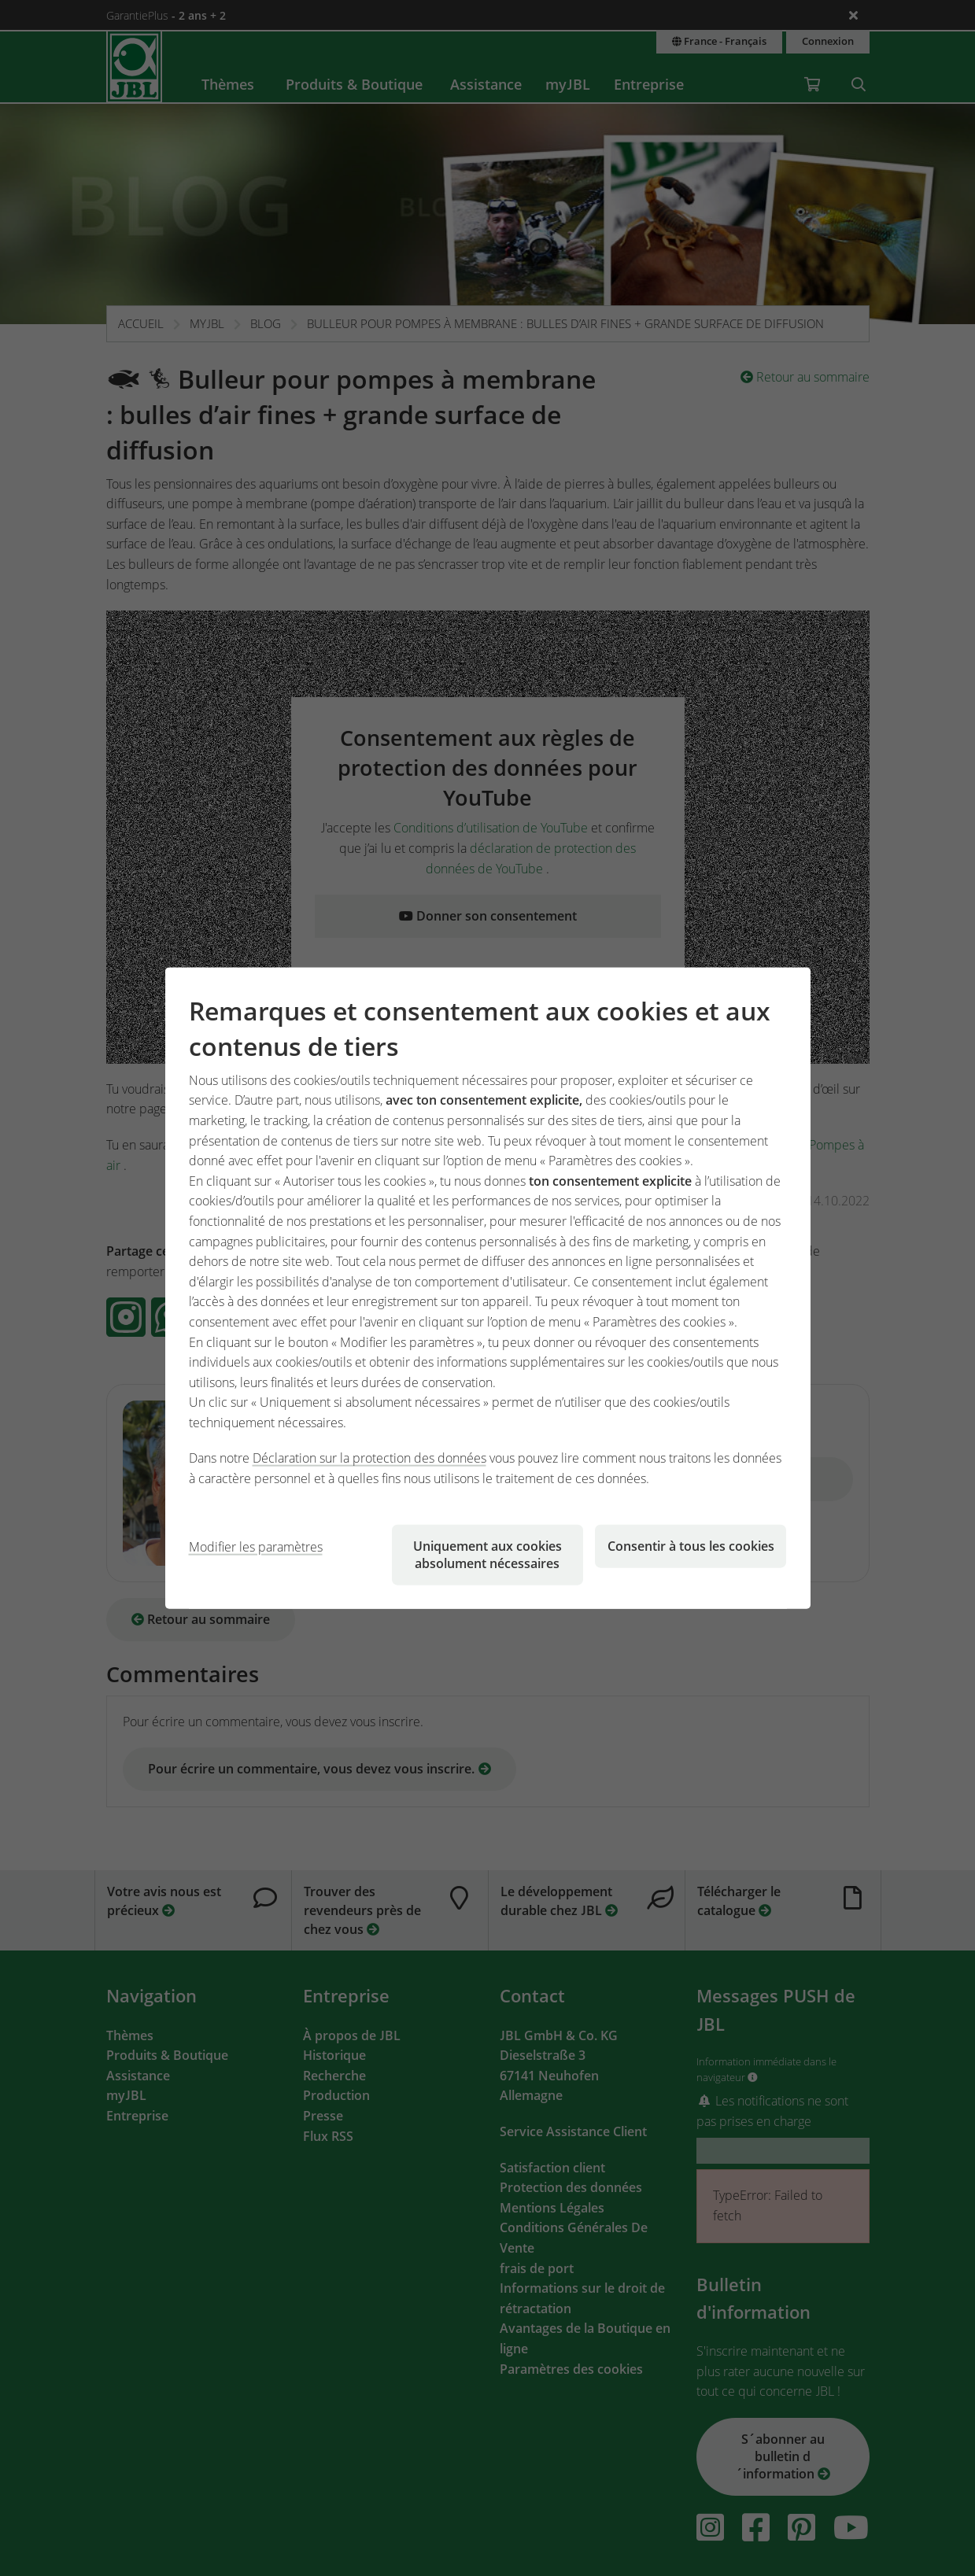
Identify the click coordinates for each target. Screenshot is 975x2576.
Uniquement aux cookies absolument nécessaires (487, 1554)
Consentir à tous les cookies (691, 1545)
